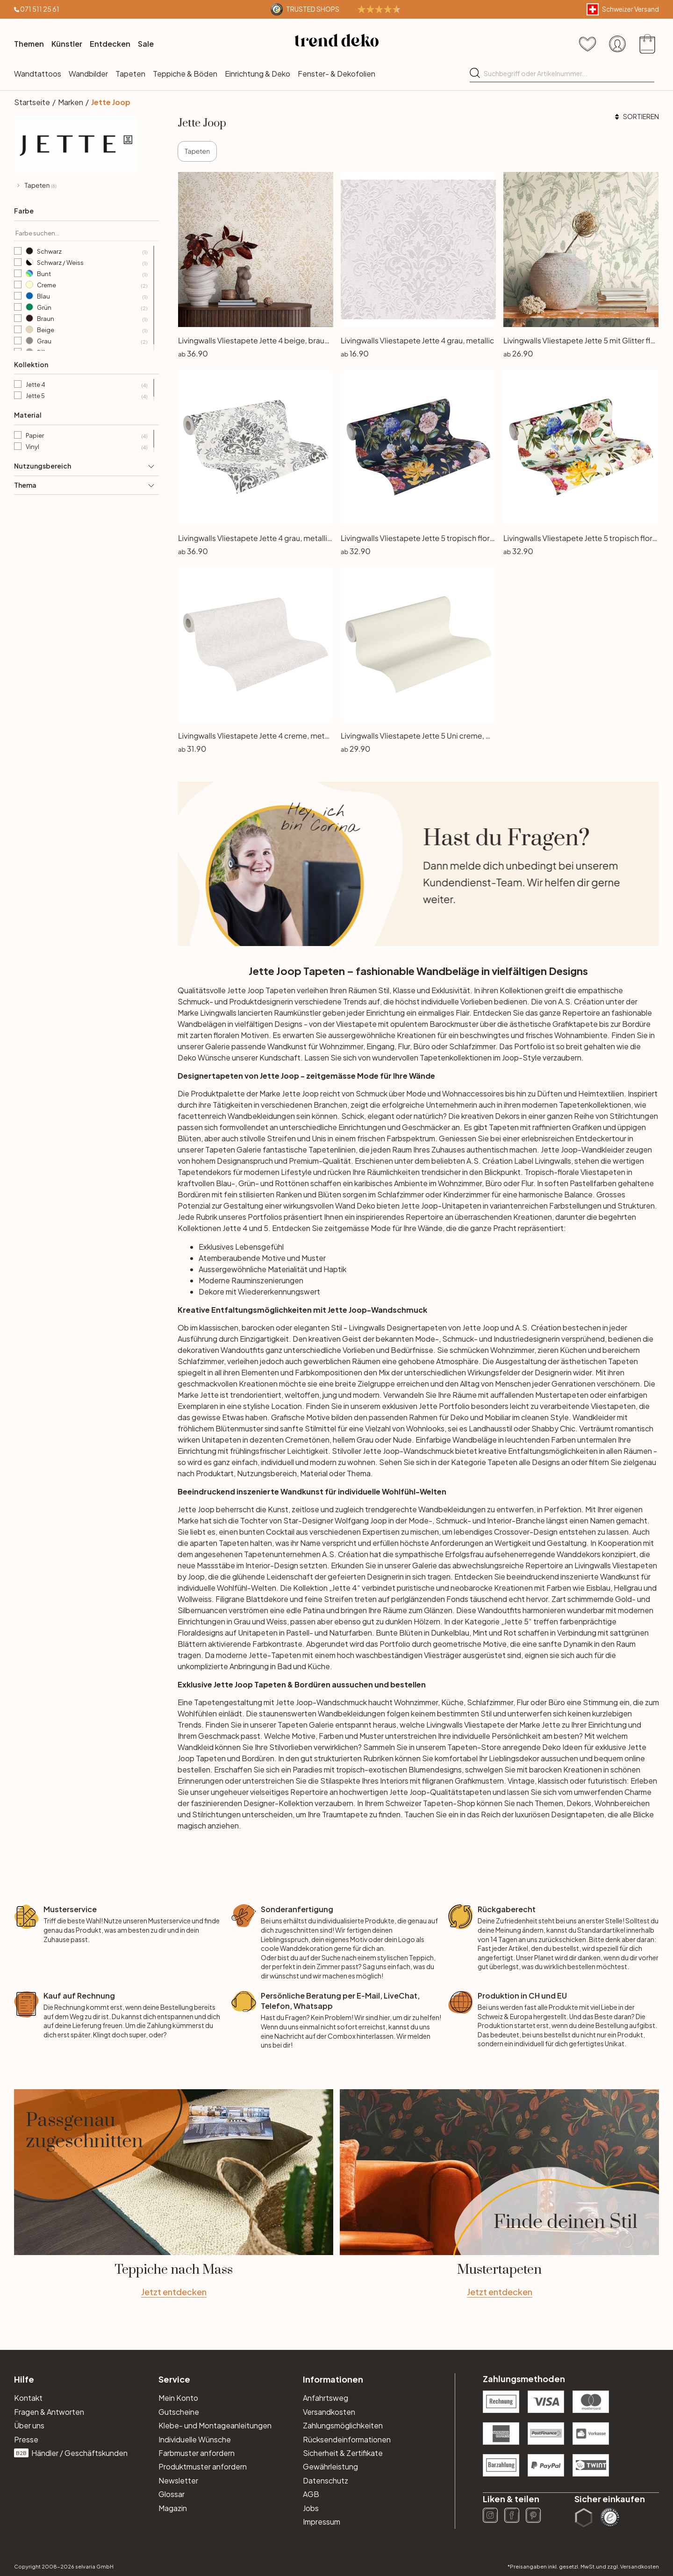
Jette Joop (110, 102)
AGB (311, 2494)
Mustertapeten (561, 1395)
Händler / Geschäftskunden (71, 2453)
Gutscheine (178, 2412)
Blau (86, 297)
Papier (86, 436)
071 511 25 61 (39, 9)
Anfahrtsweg (325, 2398)
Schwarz (86, 252)
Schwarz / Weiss (86, 263)
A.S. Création (581, 1001)
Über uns (29, 2425)
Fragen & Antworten (49, 2412)
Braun (86, 319)
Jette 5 (86, 396)
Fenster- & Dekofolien (336, 73)
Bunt (86, 274)
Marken (70, 102)
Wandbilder (88, 73)
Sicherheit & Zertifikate (343, 2453)
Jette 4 (86, 385)
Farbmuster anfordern (196, 2453)
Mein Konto (178, 2398)
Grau (86, 341)
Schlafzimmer (400, 1194)
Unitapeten (258, 1632)
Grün (86, 308)
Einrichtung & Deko (257, 73)
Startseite (32, 102)
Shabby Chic (553, 1428)
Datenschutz (325, 2480)
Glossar (171, 2494)
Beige (86, 330)
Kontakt (28, 2398)
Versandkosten (329, 2412)
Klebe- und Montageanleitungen (215, 2425)
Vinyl (86, 447)
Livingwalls (553, 1161)
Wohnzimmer (512, 1350)
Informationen (333, 2379)
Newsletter (178, 2480)
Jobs (311, 2508)
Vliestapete (484, 1724)
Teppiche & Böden (185, 73)
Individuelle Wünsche (194, 2439)
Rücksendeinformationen (347, 2439)
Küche (452, 1702)
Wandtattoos (37, 73)
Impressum (321, 2521)
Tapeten (130, 73)
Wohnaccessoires (473, 1093)
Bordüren (258, 1758)
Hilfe (24, 2379)
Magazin (172, 2508)
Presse (26, 2439)
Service (174, 2379)
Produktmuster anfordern (202, 2466)
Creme (86, 285)
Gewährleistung (330, 2466)
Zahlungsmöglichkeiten (343, 2425)
